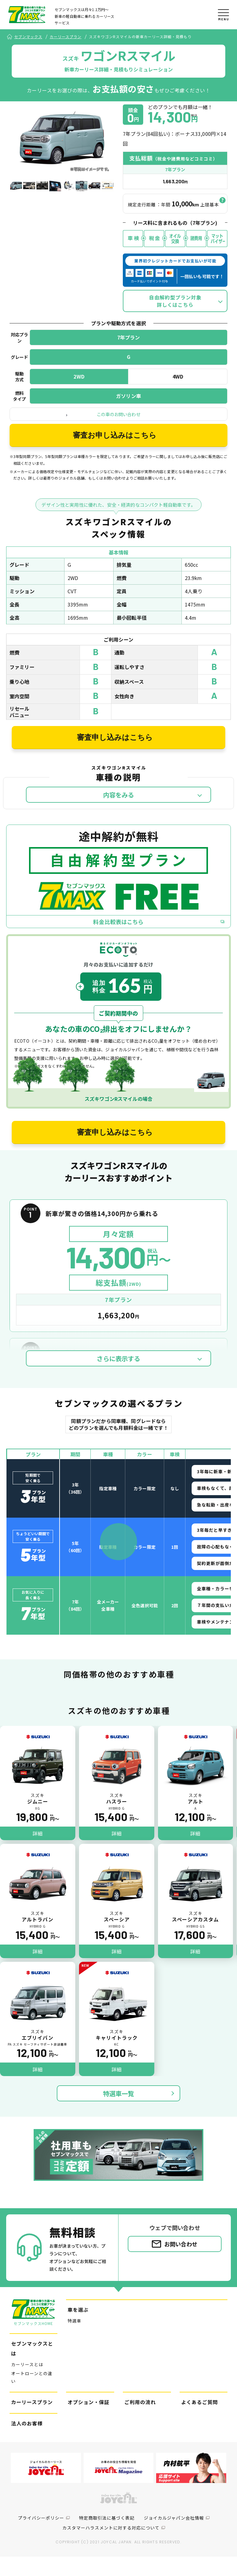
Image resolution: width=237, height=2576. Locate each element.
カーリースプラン (65, 36)
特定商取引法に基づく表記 (107, 2537)
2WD (78, 386)
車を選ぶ (78, 2329)
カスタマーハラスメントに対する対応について (111, 2547)
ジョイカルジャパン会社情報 (174, 2537)
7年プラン (128, 347)
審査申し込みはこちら (115, 751)
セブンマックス (28, 36)
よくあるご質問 (199, 2421)
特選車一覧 (118, 2112)
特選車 (74, 2340)
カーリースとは (27, 2384)
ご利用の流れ (140, 2421)
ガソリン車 (128, 405)
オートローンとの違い (31, 2397)
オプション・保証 (89, 2421)
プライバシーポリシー (41, 2537)
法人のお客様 (27, 2442)
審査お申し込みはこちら (114, 446)
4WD (178, 386)
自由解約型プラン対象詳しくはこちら (175, 310)
